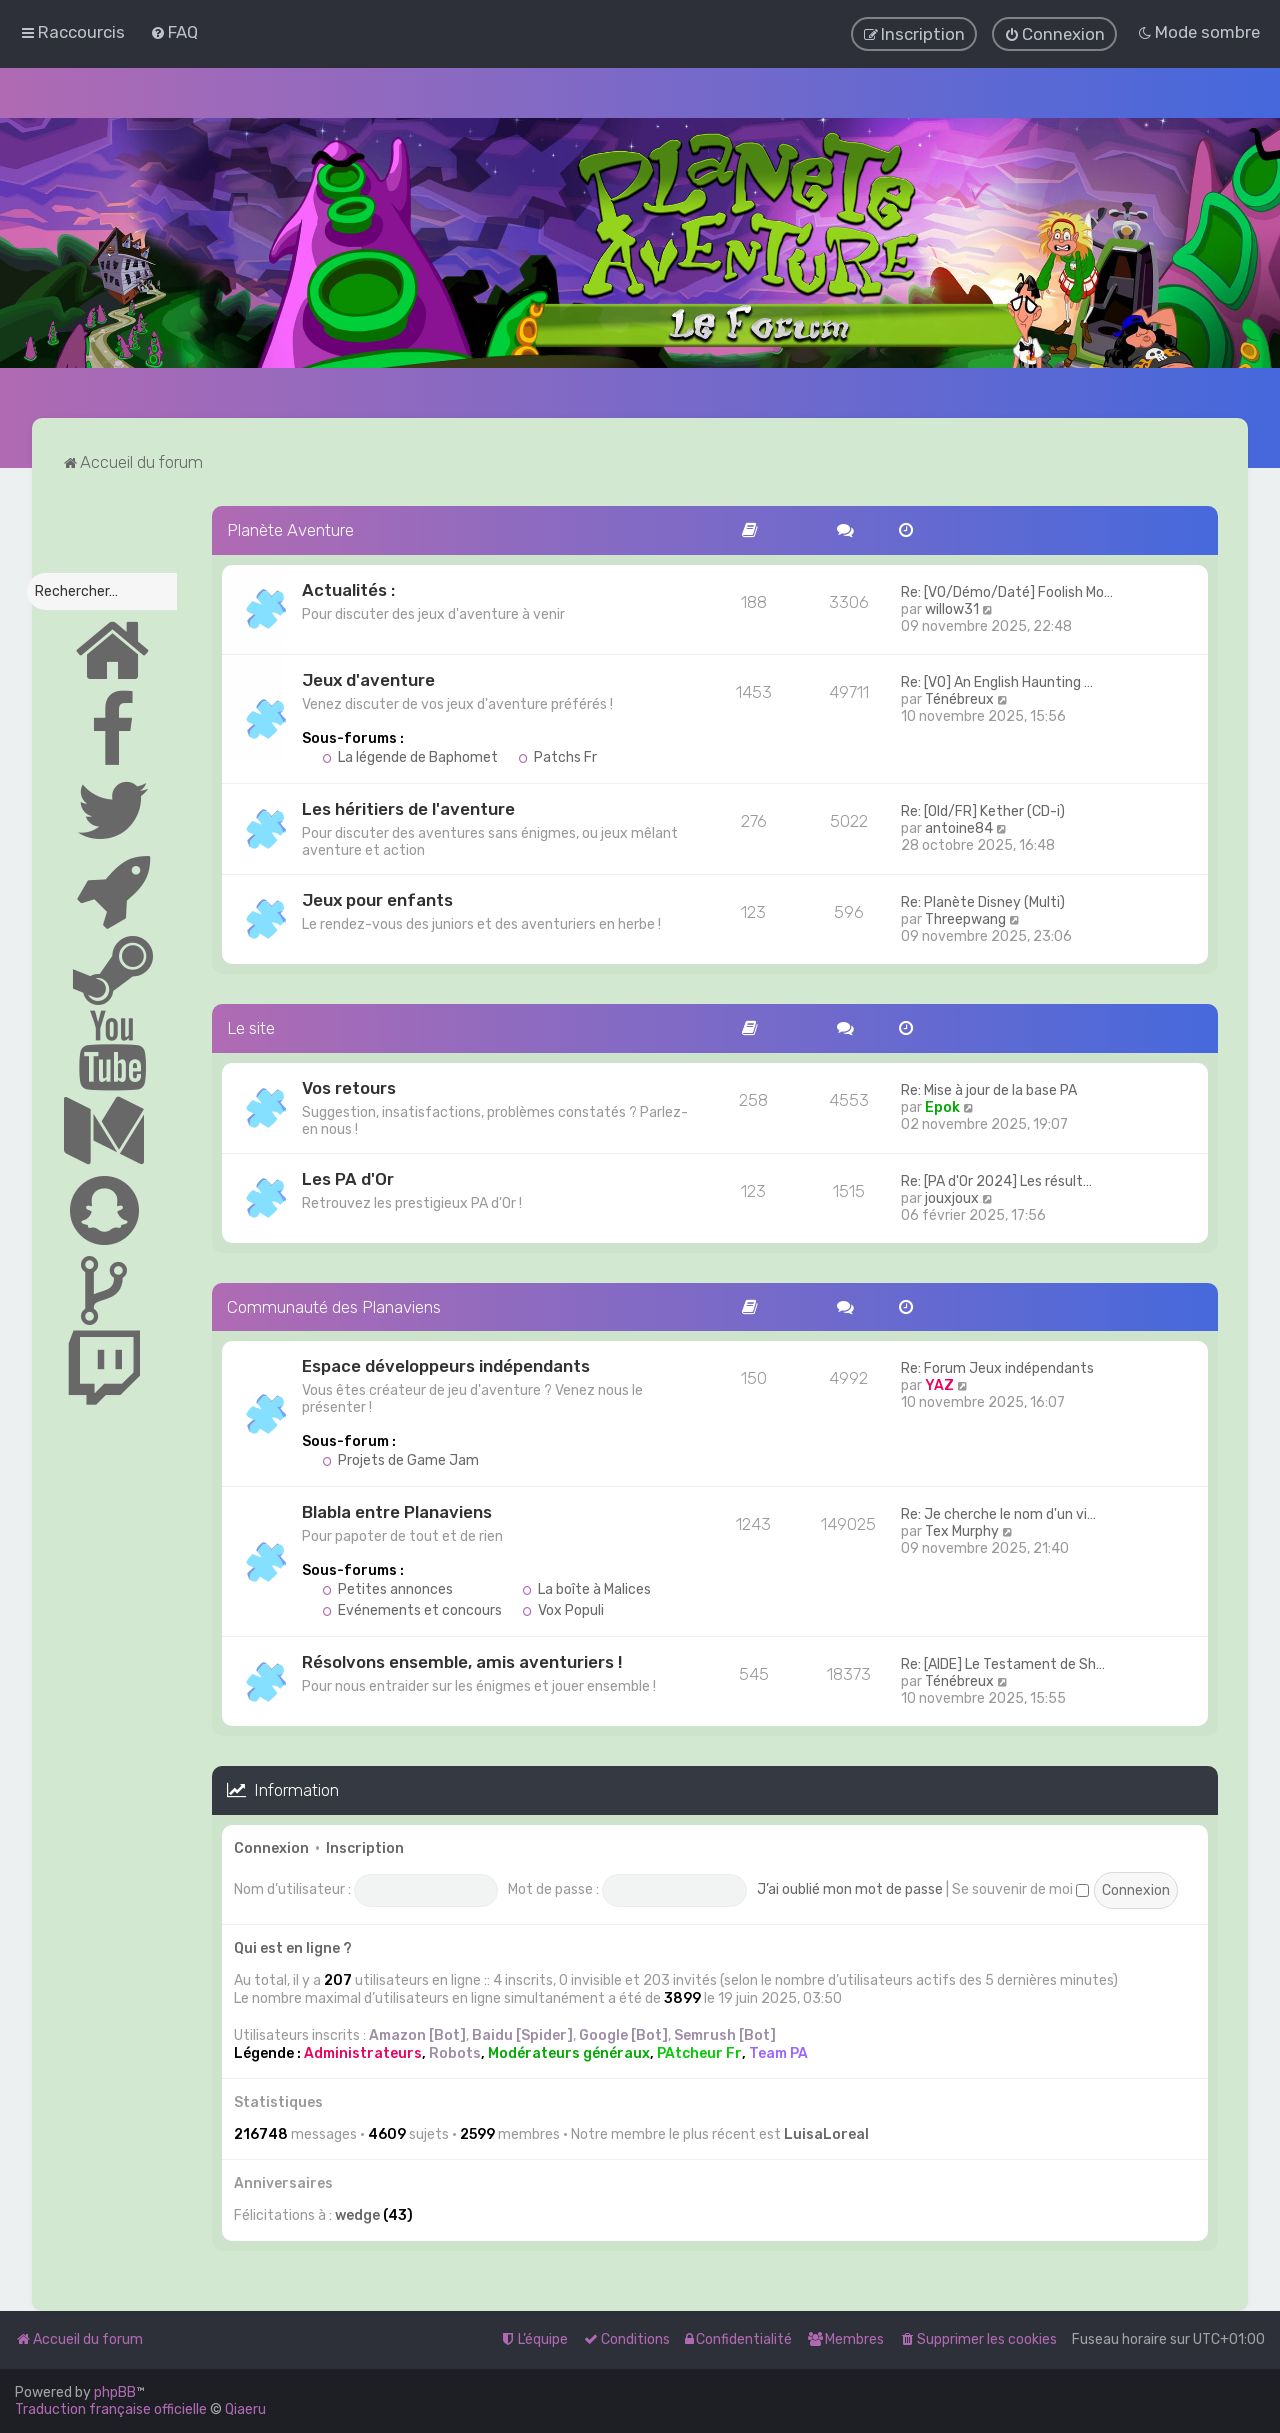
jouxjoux (952, 1196)
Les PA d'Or (348, 1177)
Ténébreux (959, 697)
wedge (357, 2213)
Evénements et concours (412, 1609)
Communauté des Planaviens (334, 1305)
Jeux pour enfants (377, 898)
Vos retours (349, 1086)
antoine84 (959, 826)
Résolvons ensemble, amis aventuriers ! (462, 1661)
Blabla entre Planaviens (397, 1511)
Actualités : (348, 588)
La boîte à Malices (586, 1588)
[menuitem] (174, 32)
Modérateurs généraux (569, 2051)
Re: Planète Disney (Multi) (983, 900)
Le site (251, 1026)
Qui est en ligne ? (293, 1946)
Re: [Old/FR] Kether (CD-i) (983, 809)
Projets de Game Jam (400, 1459)
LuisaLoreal (826, 2132)
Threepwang (965, 917)
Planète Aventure (290, 528)
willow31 (952, 607)
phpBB (115, 2392)
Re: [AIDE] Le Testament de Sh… (1003, 1663)
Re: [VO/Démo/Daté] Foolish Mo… (1007, 590)
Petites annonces (387, 1588)
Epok (942, 1105)
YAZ (939, 1384)
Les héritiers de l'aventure (408, 807)
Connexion (271, 1846)
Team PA (778, 2051)
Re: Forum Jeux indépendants (997, 1367)
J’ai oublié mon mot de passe (850, 1887)
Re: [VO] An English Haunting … (997, 680)
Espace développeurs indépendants (446, 1365)
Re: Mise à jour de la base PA (989, 1088)
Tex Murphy (962, 1530)
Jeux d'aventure (368, 678)
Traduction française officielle (111, 2409)
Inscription (365, 1846)
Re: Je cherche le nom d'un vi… (998, 1513)
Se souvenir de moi (1020, 1887)
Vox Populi (563, 1609)
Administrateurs (363, 2051)
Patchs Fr (557, 755)
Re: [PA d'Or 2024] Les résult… (996, 1179)
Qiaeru (245, 2409)
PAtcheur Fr (699, 2051)
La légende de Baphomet (410, 755)
